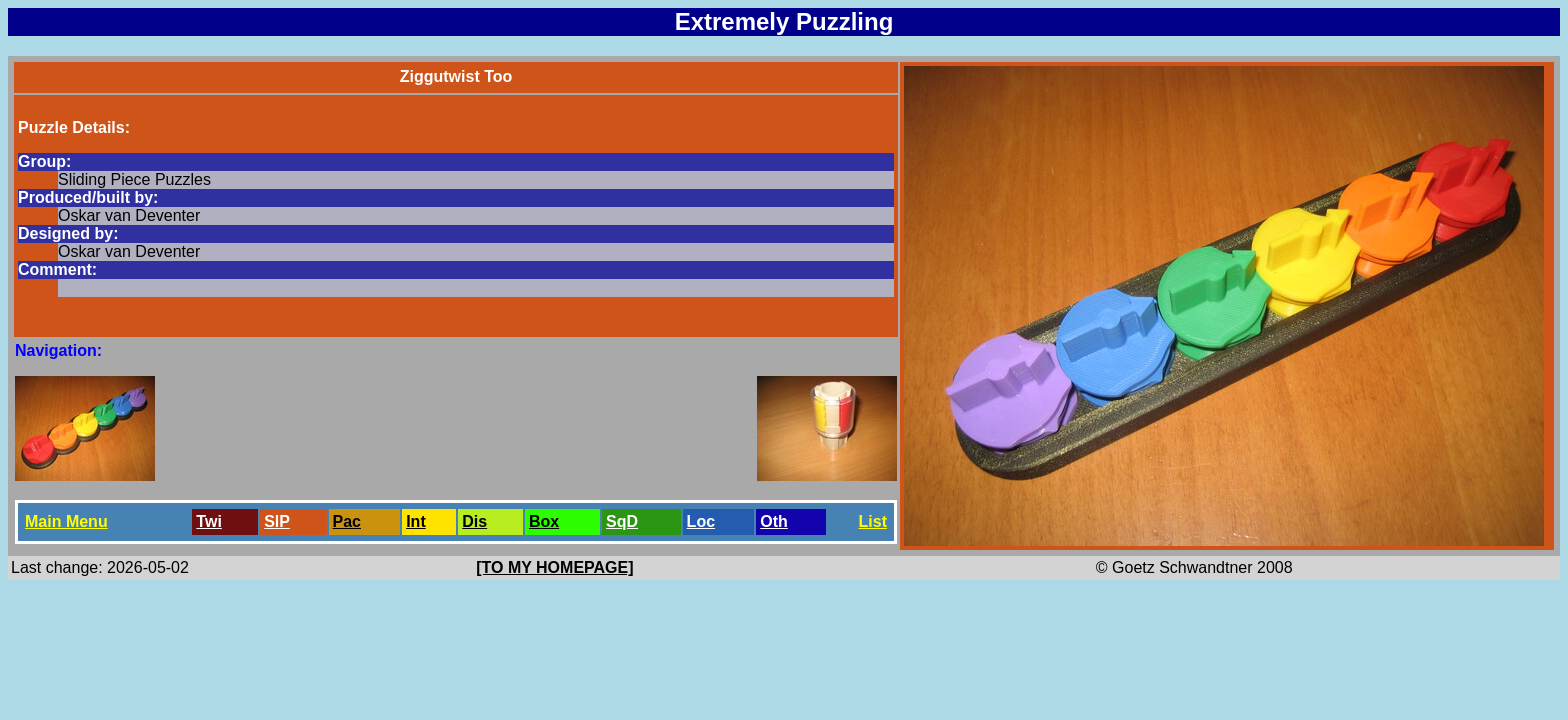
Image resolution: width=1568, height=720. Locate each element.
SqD (622, 521)
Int (416, 521)
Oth (774, 521)
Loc (701, 521)
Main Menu (66, 521)
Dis (474, 521)
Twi (208, 521)
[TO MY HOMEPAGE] (554, 567)
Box (544, 521)
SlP (277, 521)
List (873, 521)
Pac (347, 521)
